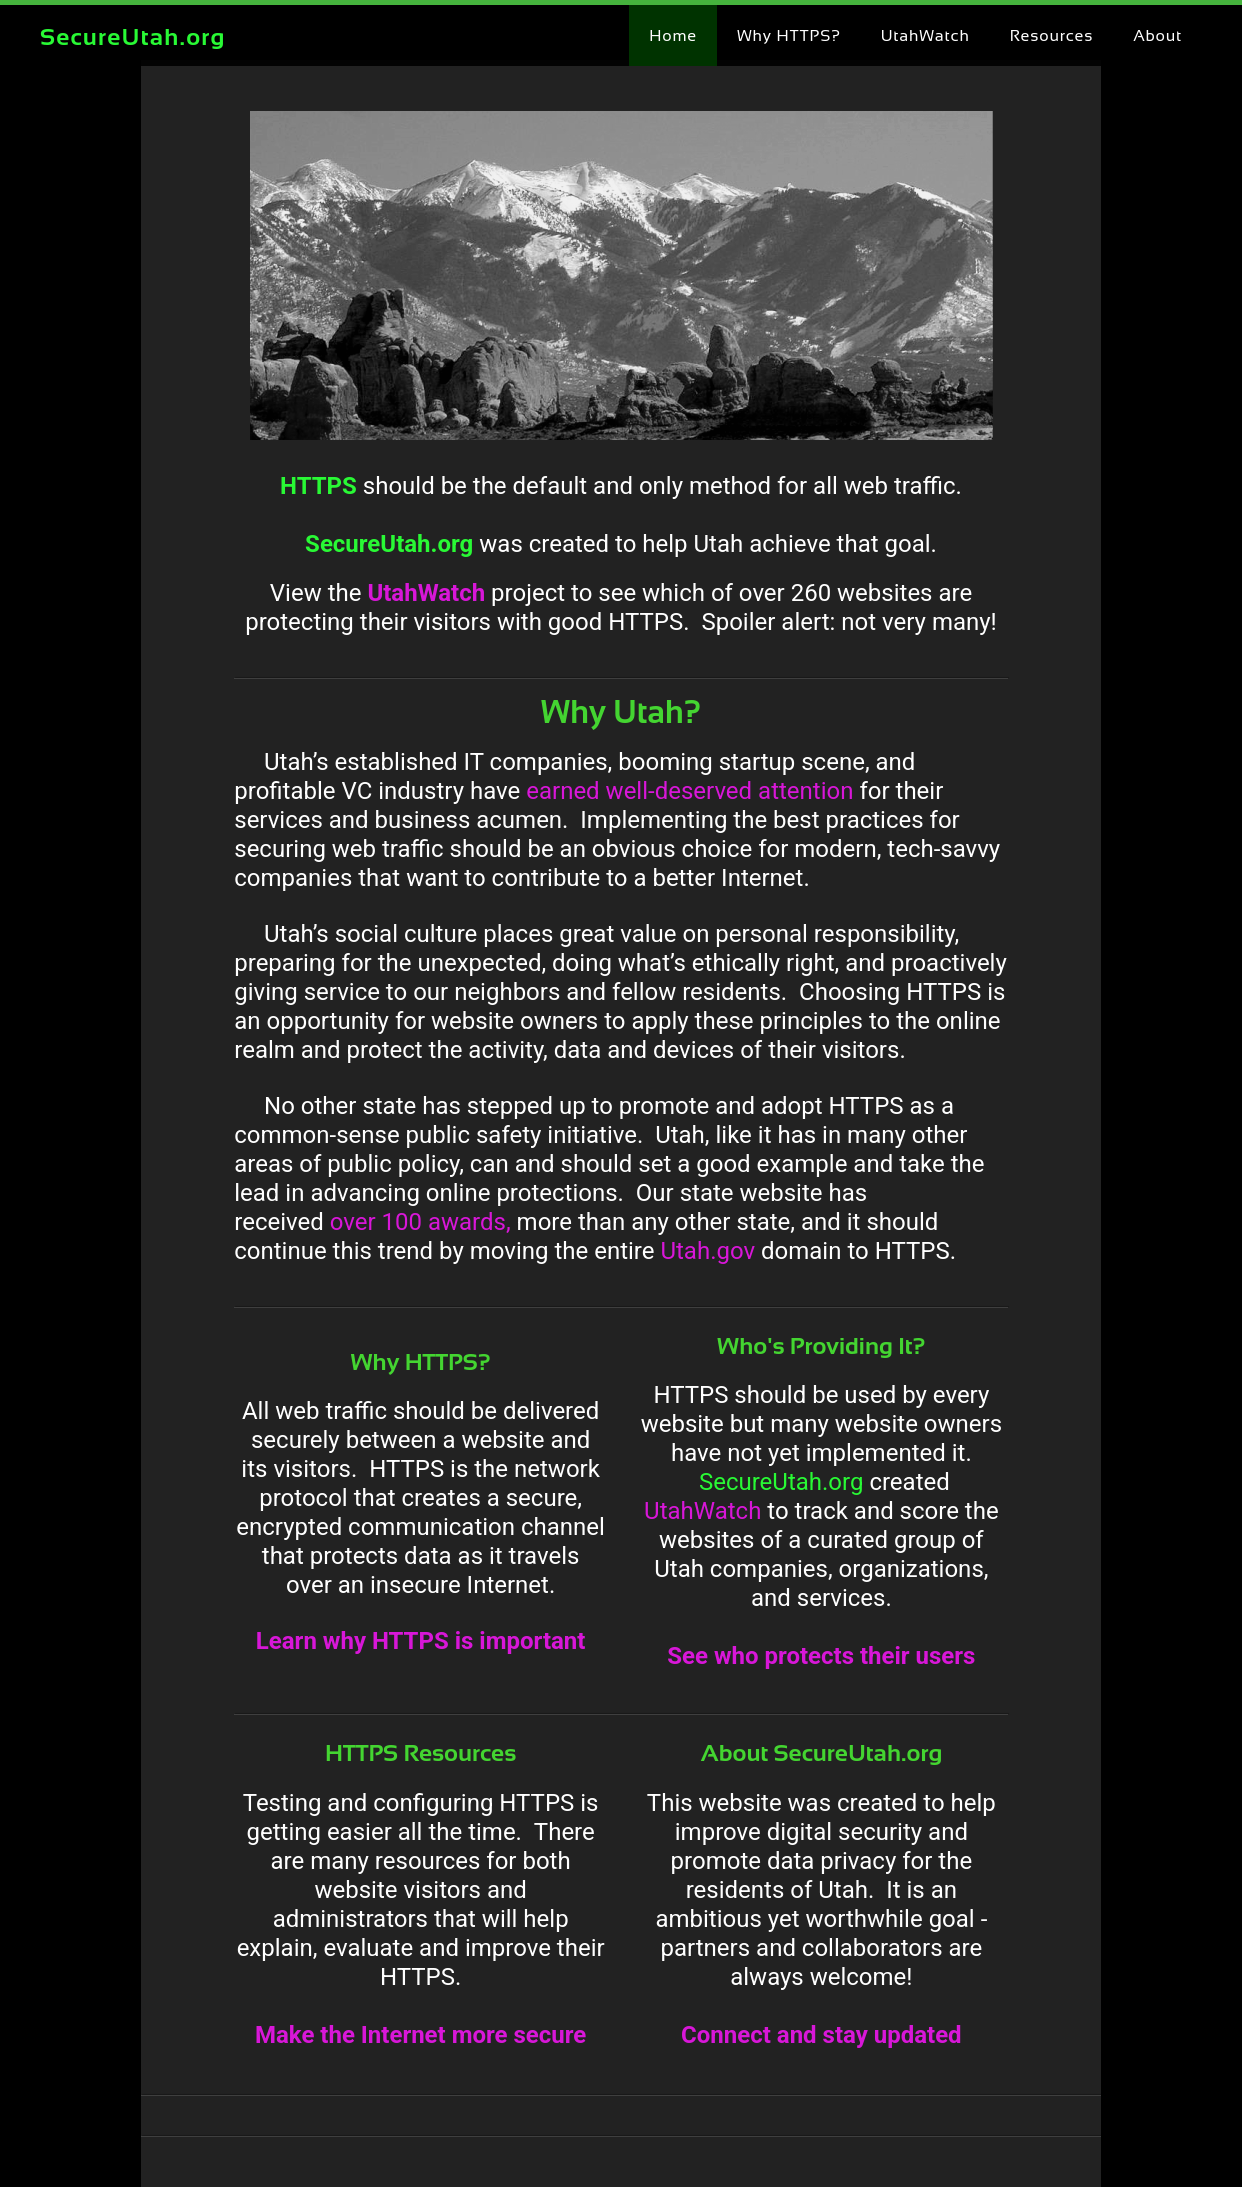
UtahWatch (925, 35)
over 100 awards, (420, 1222)
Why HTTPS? (789, 35)
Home (673, 35)
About (1157, 35)
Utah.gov (707, 1251)
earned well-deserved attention (689, 791)
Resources (1052, 35)
